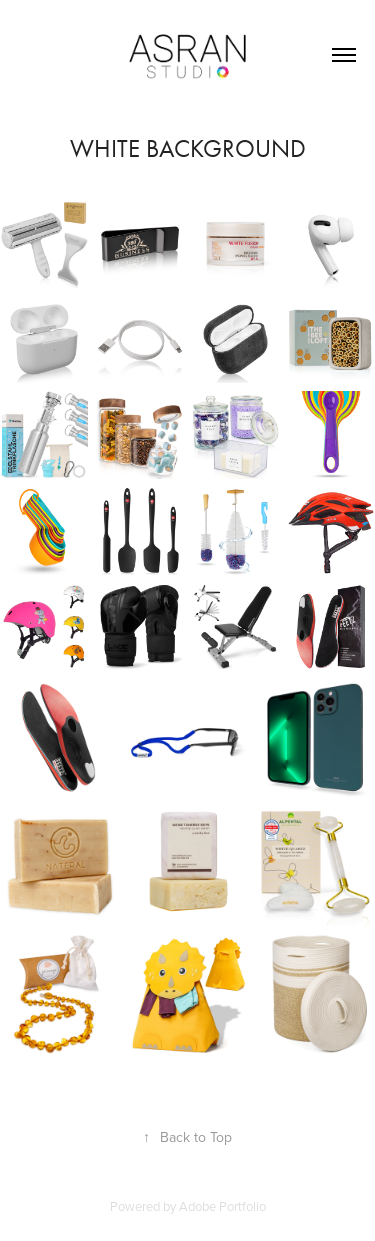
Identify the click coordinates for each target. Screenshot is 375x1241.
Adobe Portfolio (222, 1206)
